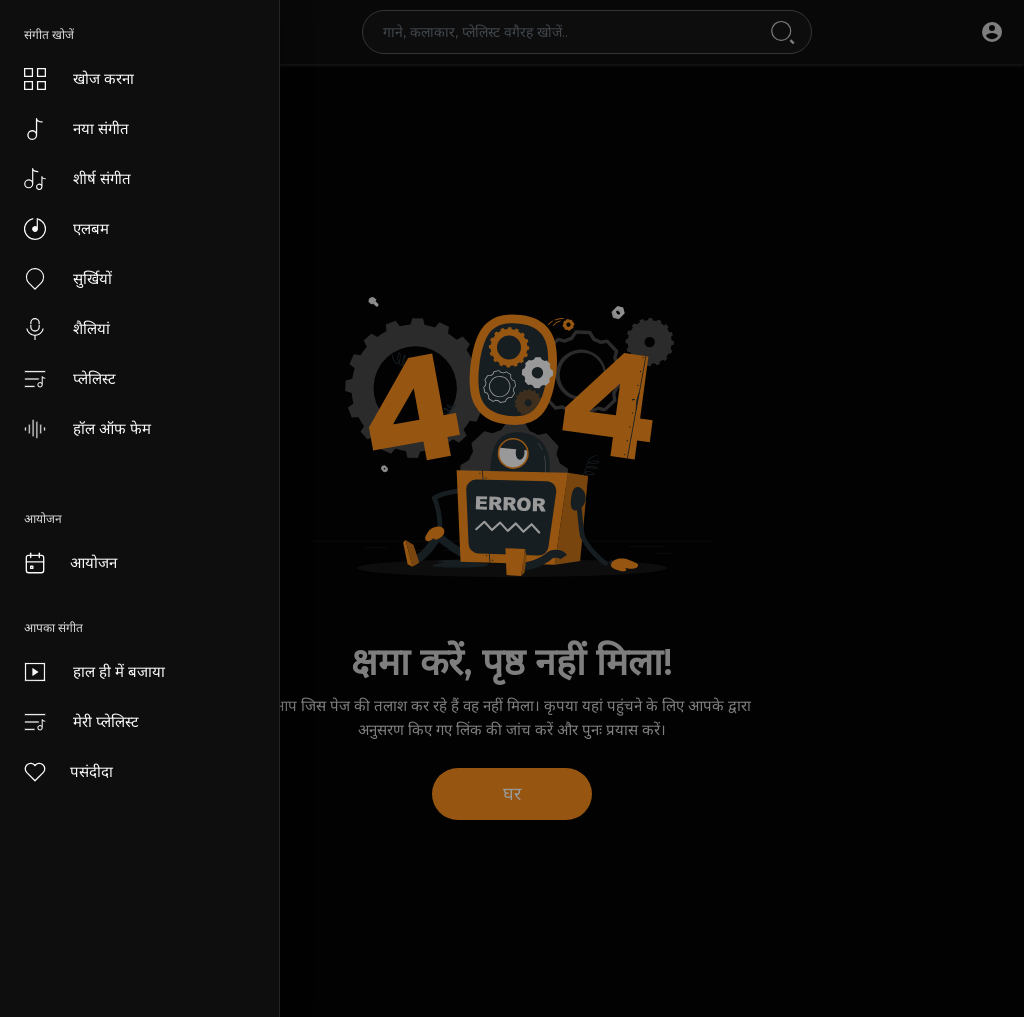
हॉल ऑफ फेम (87, 429)
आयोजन (69, 563)
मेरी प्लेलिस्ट (81, 722)
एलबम (66, 229)
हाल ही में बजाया (94, 672)
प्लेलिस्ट (70, 379)
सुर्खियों (68, 279)
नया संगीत (76, 129)
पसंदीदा (67, 772)
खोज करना (79, 79)
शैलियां (67, 329)
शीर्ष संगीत (77, 179)
